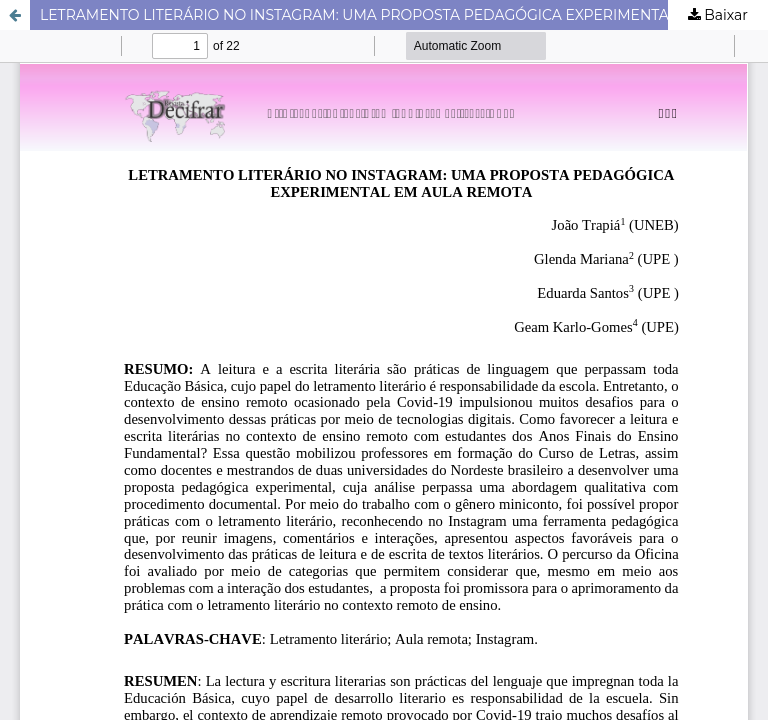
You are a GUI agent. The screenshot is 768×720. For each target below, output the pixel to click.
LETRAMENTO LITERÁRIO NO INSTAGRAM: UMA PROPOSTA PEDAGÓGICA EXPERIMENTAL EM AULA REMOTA (404, 15)
